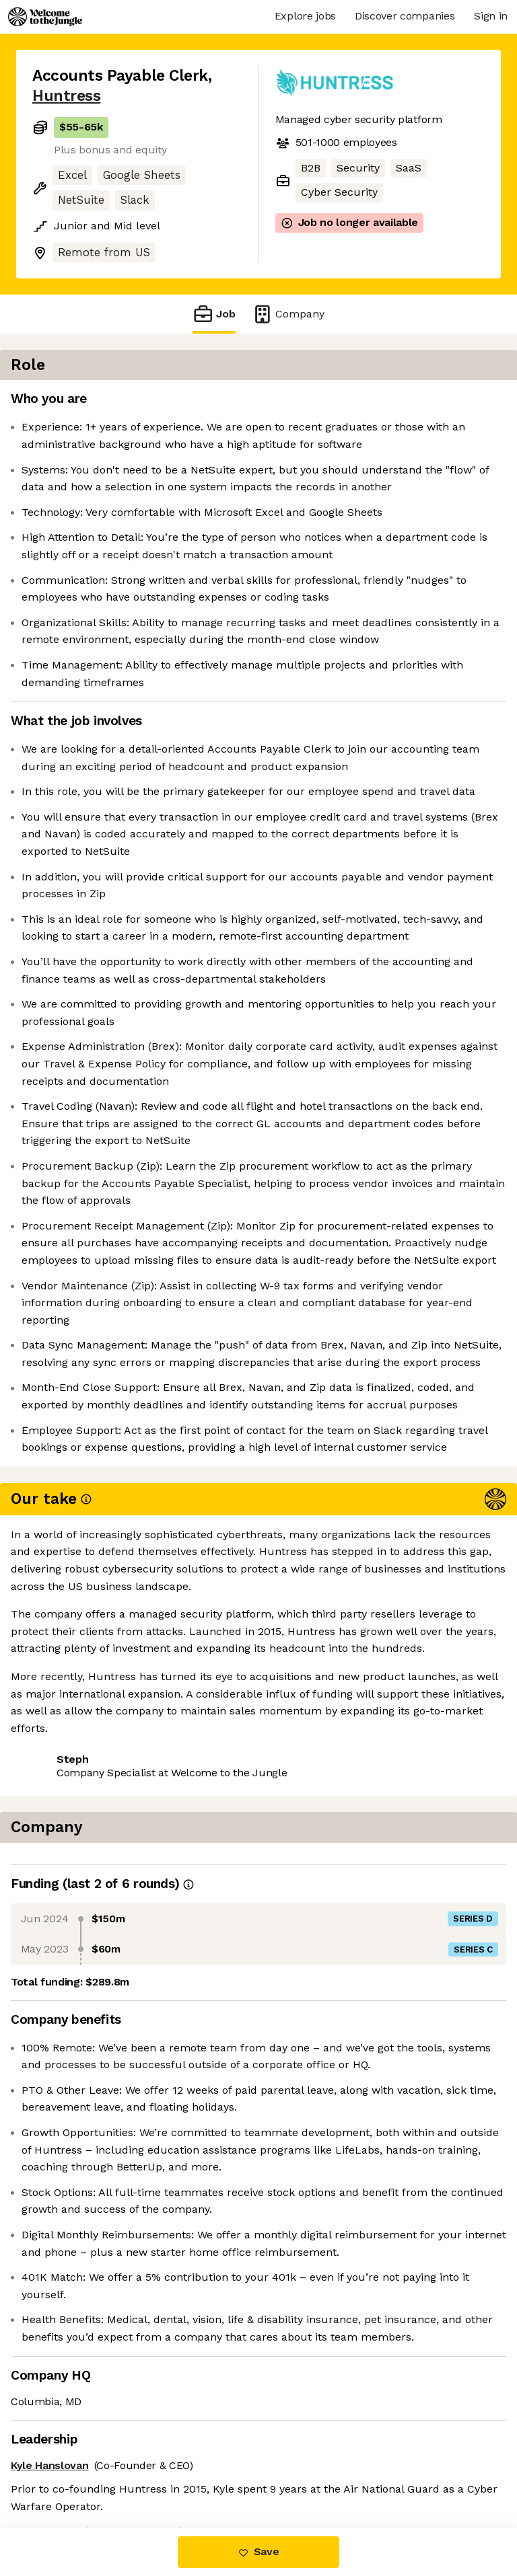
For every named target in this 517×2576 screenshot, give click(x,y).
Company (288, 314)
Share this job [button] (69, 2447)
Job (214, 314)
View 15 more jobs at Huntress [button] (111, 2471)
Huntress (66, 96)
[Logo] (45, 16)
